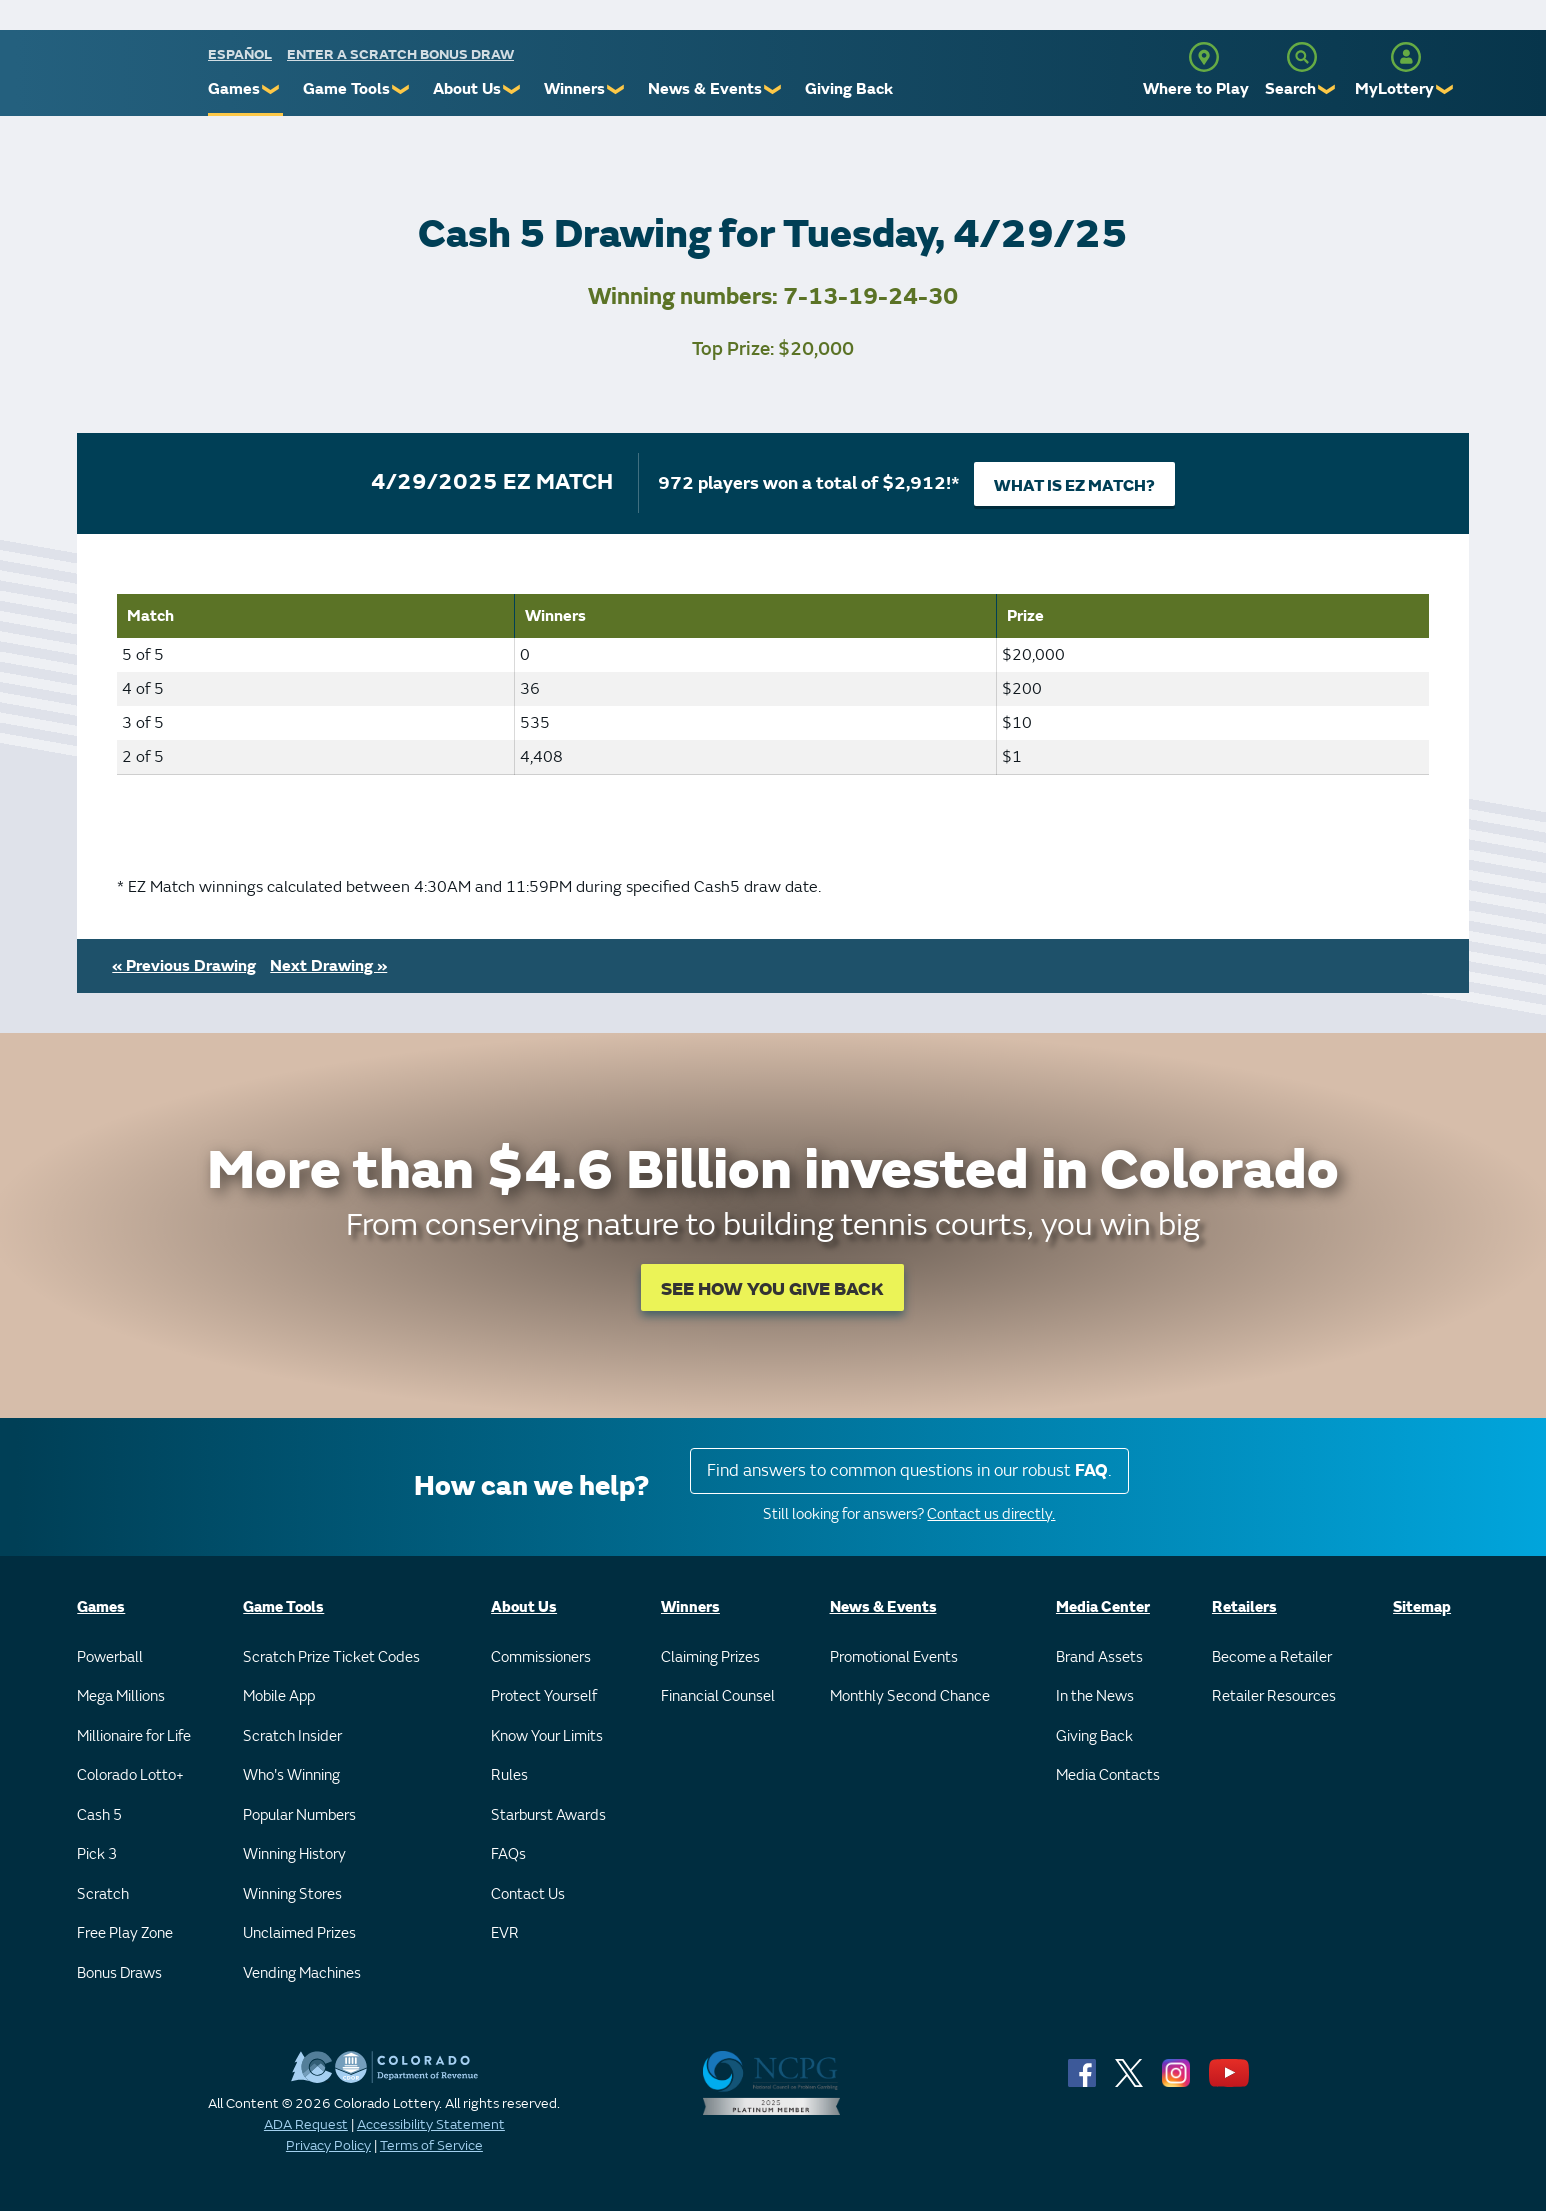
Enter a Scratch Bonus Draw (400, 54)
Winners (574, 89)
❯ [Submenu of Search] (1327, 89)
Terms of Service (431, 2145)
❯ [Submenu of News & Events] (773, 89)
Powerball (110, 1657)
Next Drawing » (328, 966)
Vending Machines (302, 1973)
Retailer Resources (1274, 1696)
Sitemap (1422, 1607)
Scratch (103, 1894)
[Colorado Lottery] (130, 78)
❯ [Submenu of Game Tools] (401, 89)
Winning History (294, 1854)
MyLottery (1394, 89)
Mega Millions (121, 1696)
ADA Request (306, 2124)
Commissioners (541, 1657)
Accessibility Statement (431, 2124)
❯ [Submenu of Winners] (616, 89)
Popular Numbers (299, 1815)
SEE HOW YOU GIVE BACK (772, 1289)
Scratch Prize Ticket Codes (331, 1657)
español (240, 54)
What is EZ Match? (1074, 486)
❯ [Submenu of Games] (271, 89)
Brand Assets (1099, 1657)
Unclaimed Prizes (299, 1933)
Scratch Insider (292, 1736)
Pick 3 (97, 1854)
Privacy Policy (328, 2145)
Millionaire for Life (134, 1736)
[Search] (1302, 57)
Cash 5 (99, 1815)
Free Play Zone (125, 1933)
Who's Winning (291, 1775)
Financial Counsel (718, 1696)
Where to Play (1196, 89)
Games (234, 89)
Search (1290, 89)
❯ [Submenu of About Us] (512, 89)
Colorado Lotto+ (130, 1775)
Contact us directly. (991, 1514)
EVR (505, 1933)
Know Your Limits (547, 1736)
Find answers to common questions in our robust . (909, 1470)
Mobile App (279, 1696)
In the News (1095, 1696)
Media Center (1103, 1607)
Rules (509, 1775)
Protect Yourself (544, 1696)
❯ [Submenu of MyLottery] (1445, 89)
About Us (467, 89)
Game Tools (346, 89)
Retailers (1244, 1607)
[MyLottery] (1406, 57)
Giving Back (849, 89)
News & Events (705, 89)
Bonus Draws (119, 1973)
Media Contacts (1108, 1775)
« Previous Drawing (184, 966)
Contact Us (528, 1894)
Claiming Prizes (710, 1657)
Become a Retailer (1272, 1657)
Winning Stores (292, 1894)
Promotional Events (894, 1657)
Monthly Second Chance (910, 1696)
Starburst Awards (548, 1815)
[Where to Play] (1204, 57)
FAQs (508, 1854)
